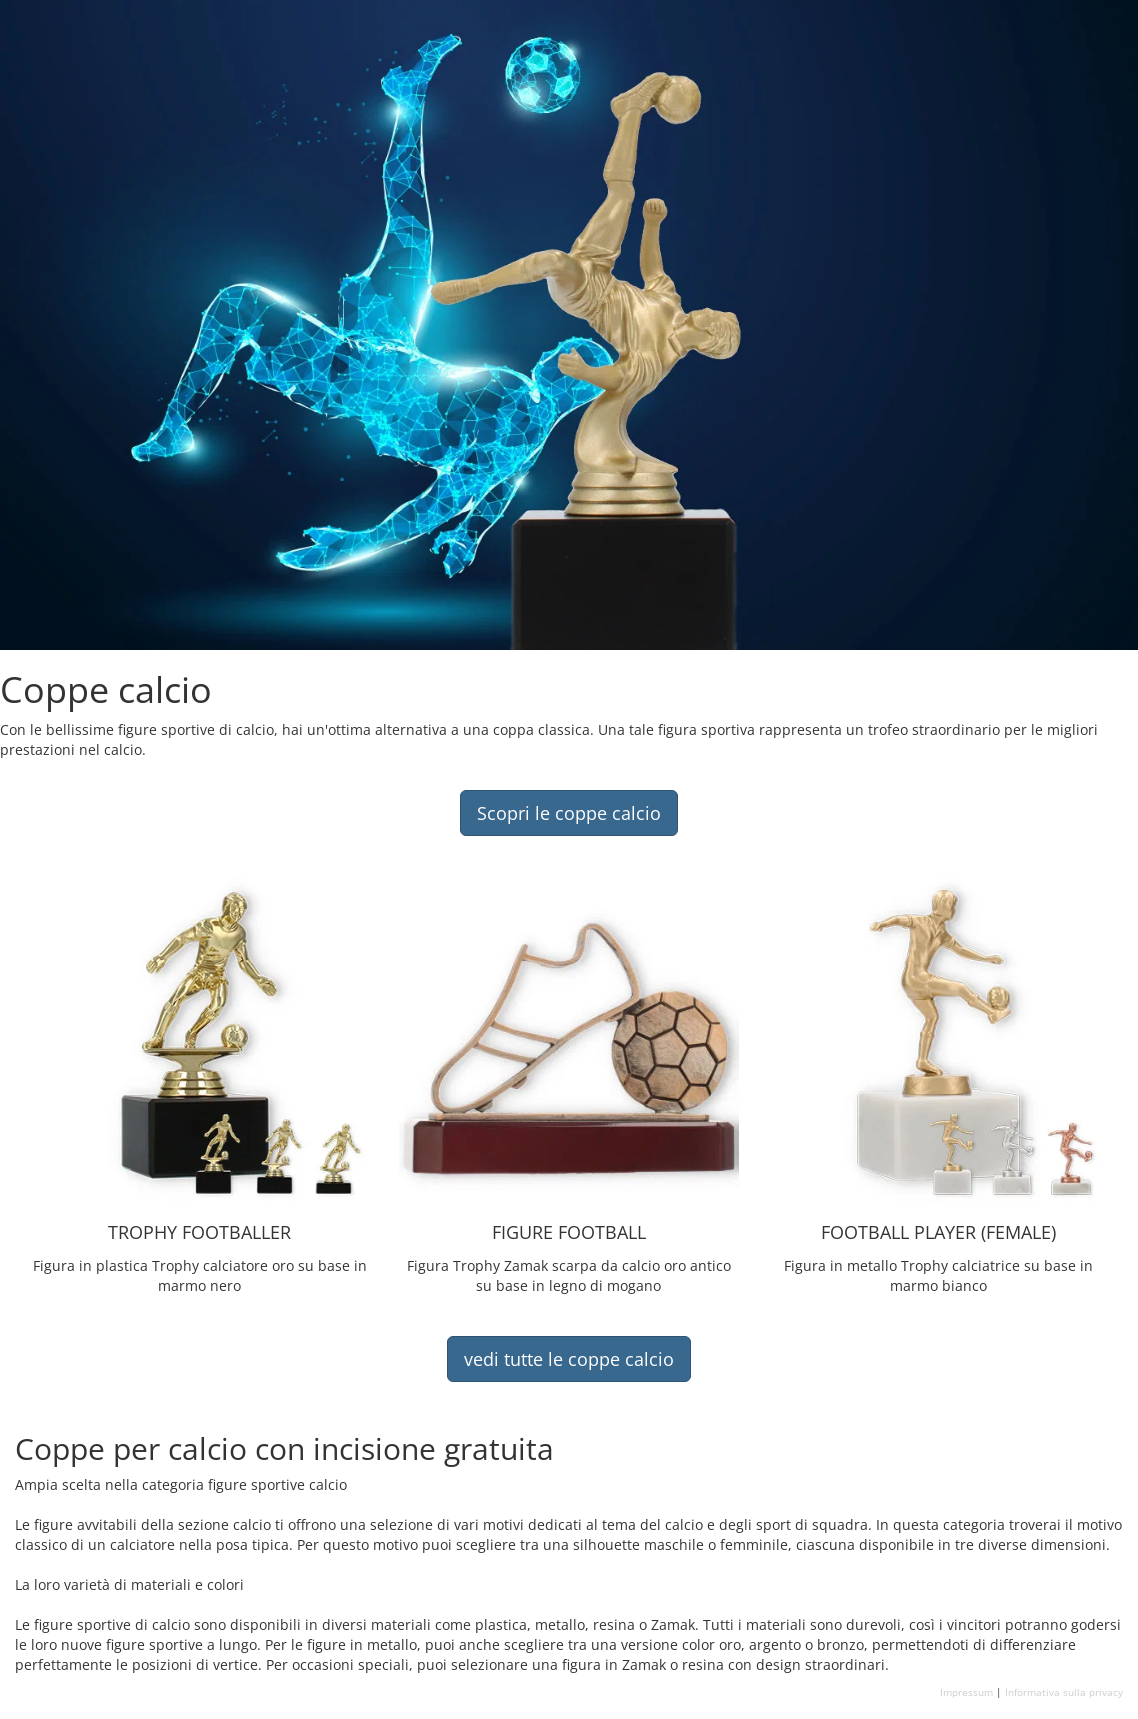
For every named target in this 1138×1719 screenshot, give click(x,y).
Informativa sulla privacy (1064, 1692)
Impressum (966, 1692)
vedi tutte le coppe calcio (569, 1359)
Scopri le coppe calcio (569, 813)
